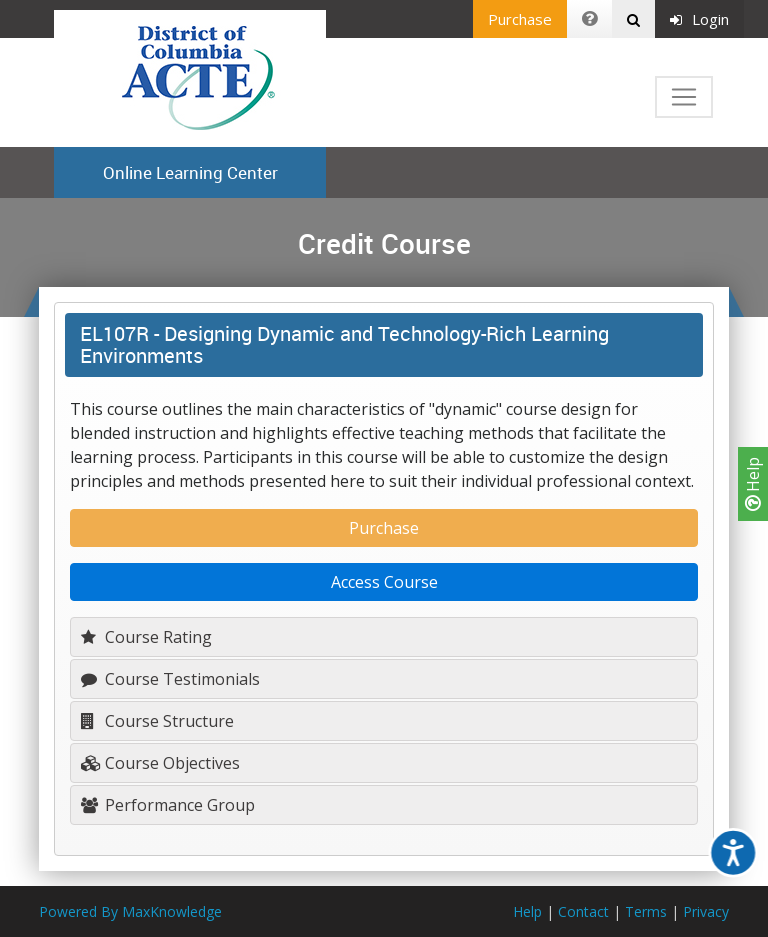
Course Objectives (160, 763)
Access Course (384, 582)
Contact (583, 911)
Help (753, 484)
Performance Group (168, 805)
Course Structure (157, 721)
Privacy (706, 911)
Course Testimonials (170, 679)
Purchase (520, 19)
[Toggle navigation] (684, 97)
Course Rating (146, 637)
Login (699, 19)
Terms (646, 911)
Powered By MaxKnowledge (130, 911)
